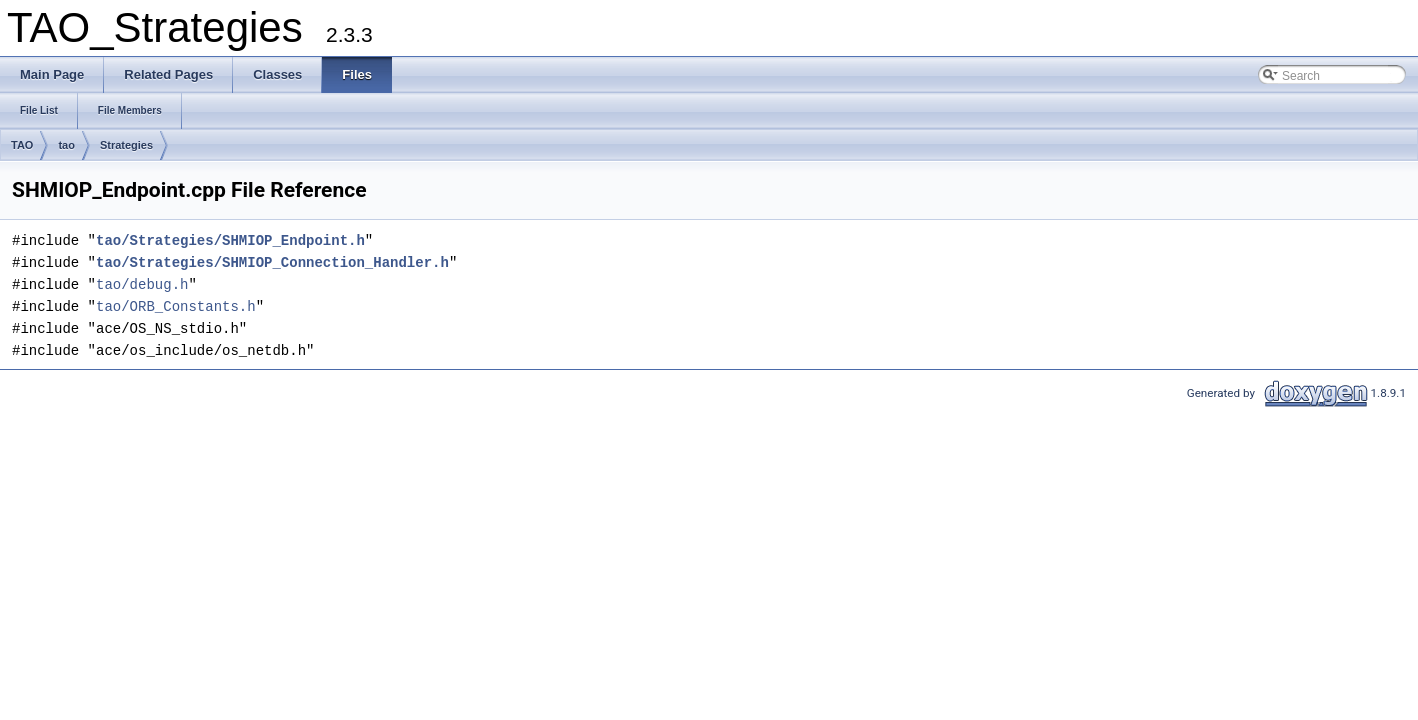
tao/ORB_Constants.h (176, 306)
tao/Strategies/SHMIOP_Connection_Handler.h (272, 262)
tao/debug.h (142, 284)
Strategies (126, 145)
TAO (22, 145)
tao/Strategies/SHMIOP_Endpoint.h (230, 240)
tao (66, 145)
